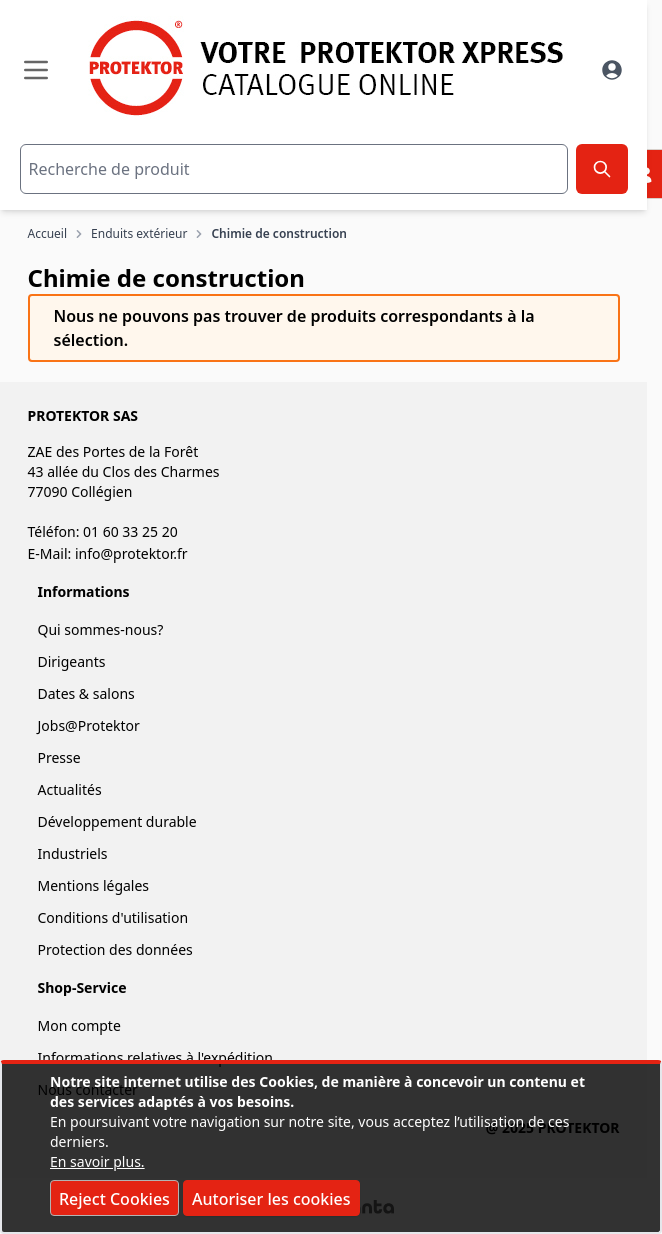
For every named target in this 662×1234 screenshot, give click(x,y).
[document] (331, 1148)
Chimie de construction (279, 234)
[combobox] (294, 169)
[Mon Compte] (612, 70)
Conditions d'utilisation (113, 917)
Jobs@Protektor (89, 725)
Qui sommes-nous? (101, 629)
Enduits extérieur (139, 234)
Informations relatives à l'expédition (155, 1057)
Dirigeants (72, 661)
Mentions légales (94, 885)
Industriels (73, 853)
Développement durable (117, 821)
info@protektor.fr (131, 553)
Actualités (70, 789)
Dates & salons (86, 693)
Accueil (48, 234)
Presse (59, 757)
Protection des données (115, 949)
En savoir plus (95, 1161)
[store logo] (322, 68)
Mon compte (79, 1025)
